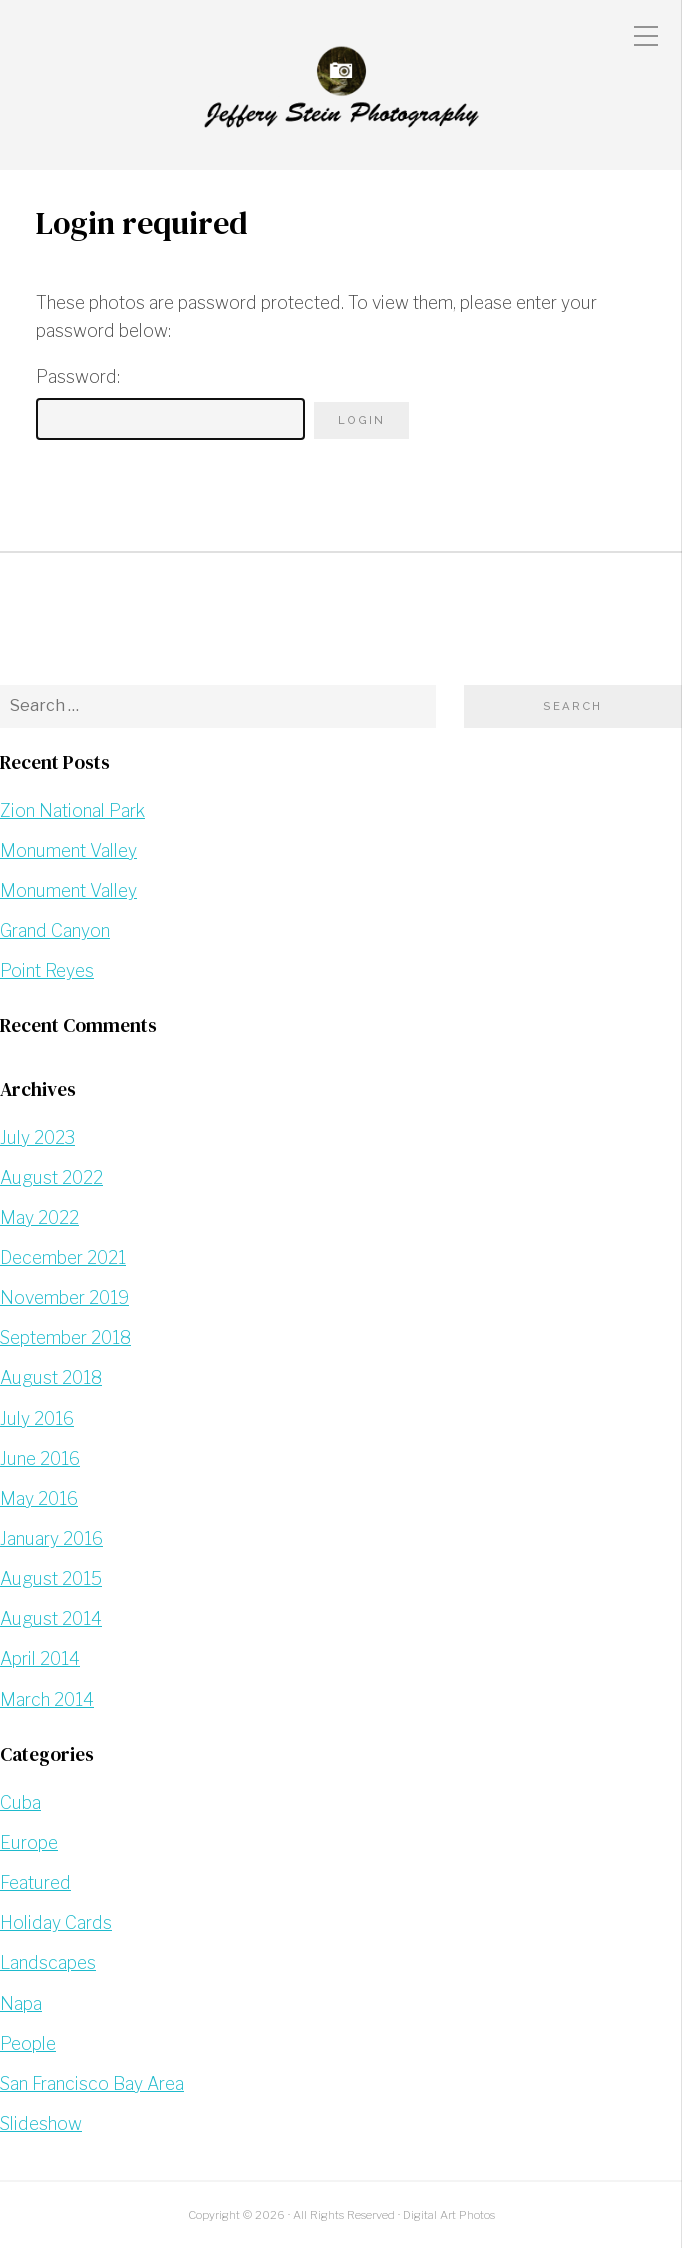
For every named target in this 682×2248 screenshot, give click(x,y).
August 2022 (51, 1177)
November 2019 (64, 1297)
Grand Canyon (55, 930)
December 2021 (63, 1257)
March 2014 (47, 1699)
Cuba (20, 1802)
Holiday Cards (56, 1922)
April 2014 (40, 1658)
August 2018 (51, 1377)
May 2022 (39, 1217)
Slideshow (41, 2123)
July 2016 (37, 1418)
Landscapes (48, 1962)
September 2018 (65, 1337)
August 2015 (51, 1578)
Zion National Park (72, 810)
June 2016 (40, 1458)
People (28, 2043)
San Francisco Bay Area (92, 2083)
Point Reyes (47, 970)
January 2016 (51, 1538)
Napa (21, 2003)
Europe (29, 1842)
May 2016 (39, 1498)
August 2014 (51, 1618)
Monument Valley (68, 850)
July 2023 (37, 1137)
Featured (35, 1882)
